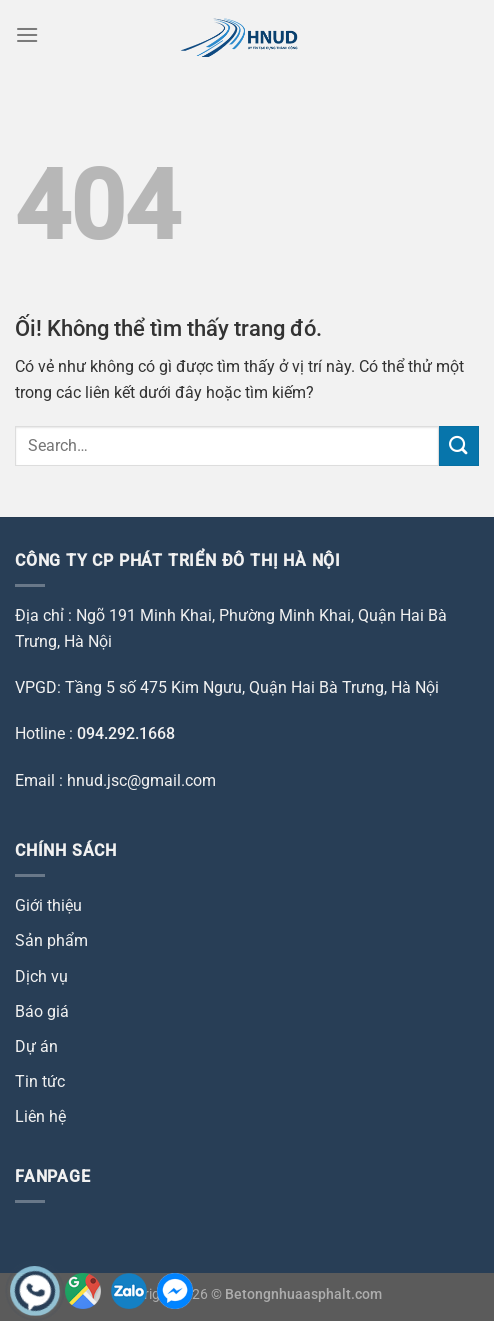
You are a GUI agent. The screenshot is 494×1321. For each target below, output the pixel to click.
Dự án (36, 1046)
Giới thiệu (48, 905)
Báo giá (42, 1011)
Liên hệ (40, 1116)
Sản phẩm (51, 940)
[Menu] (27, 34)
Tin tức (40, 1081)
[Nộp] (459, 445)
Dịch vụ (41, 976)
